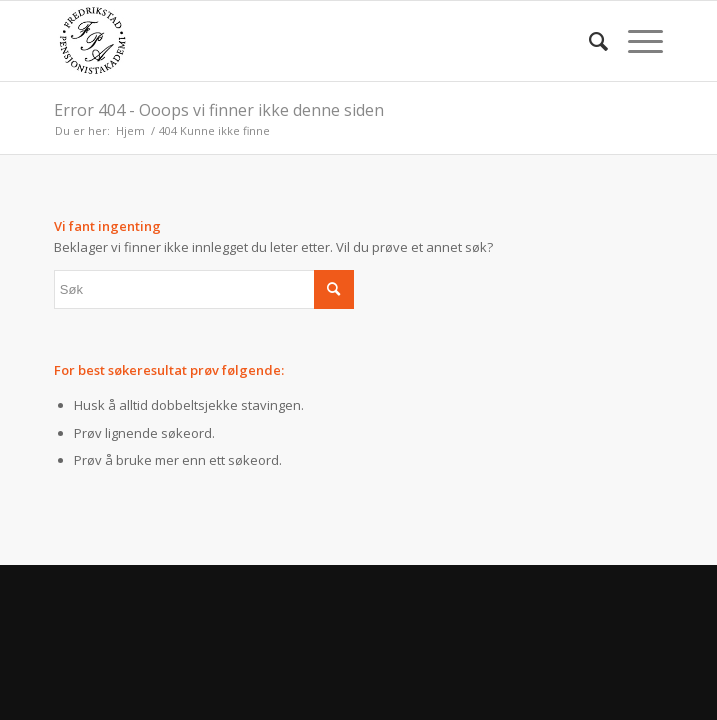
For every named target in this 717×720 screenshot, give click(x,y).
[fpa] (298, 41)
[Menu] (635, 41)
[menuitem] (588, 41)
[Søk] (588, 41)
